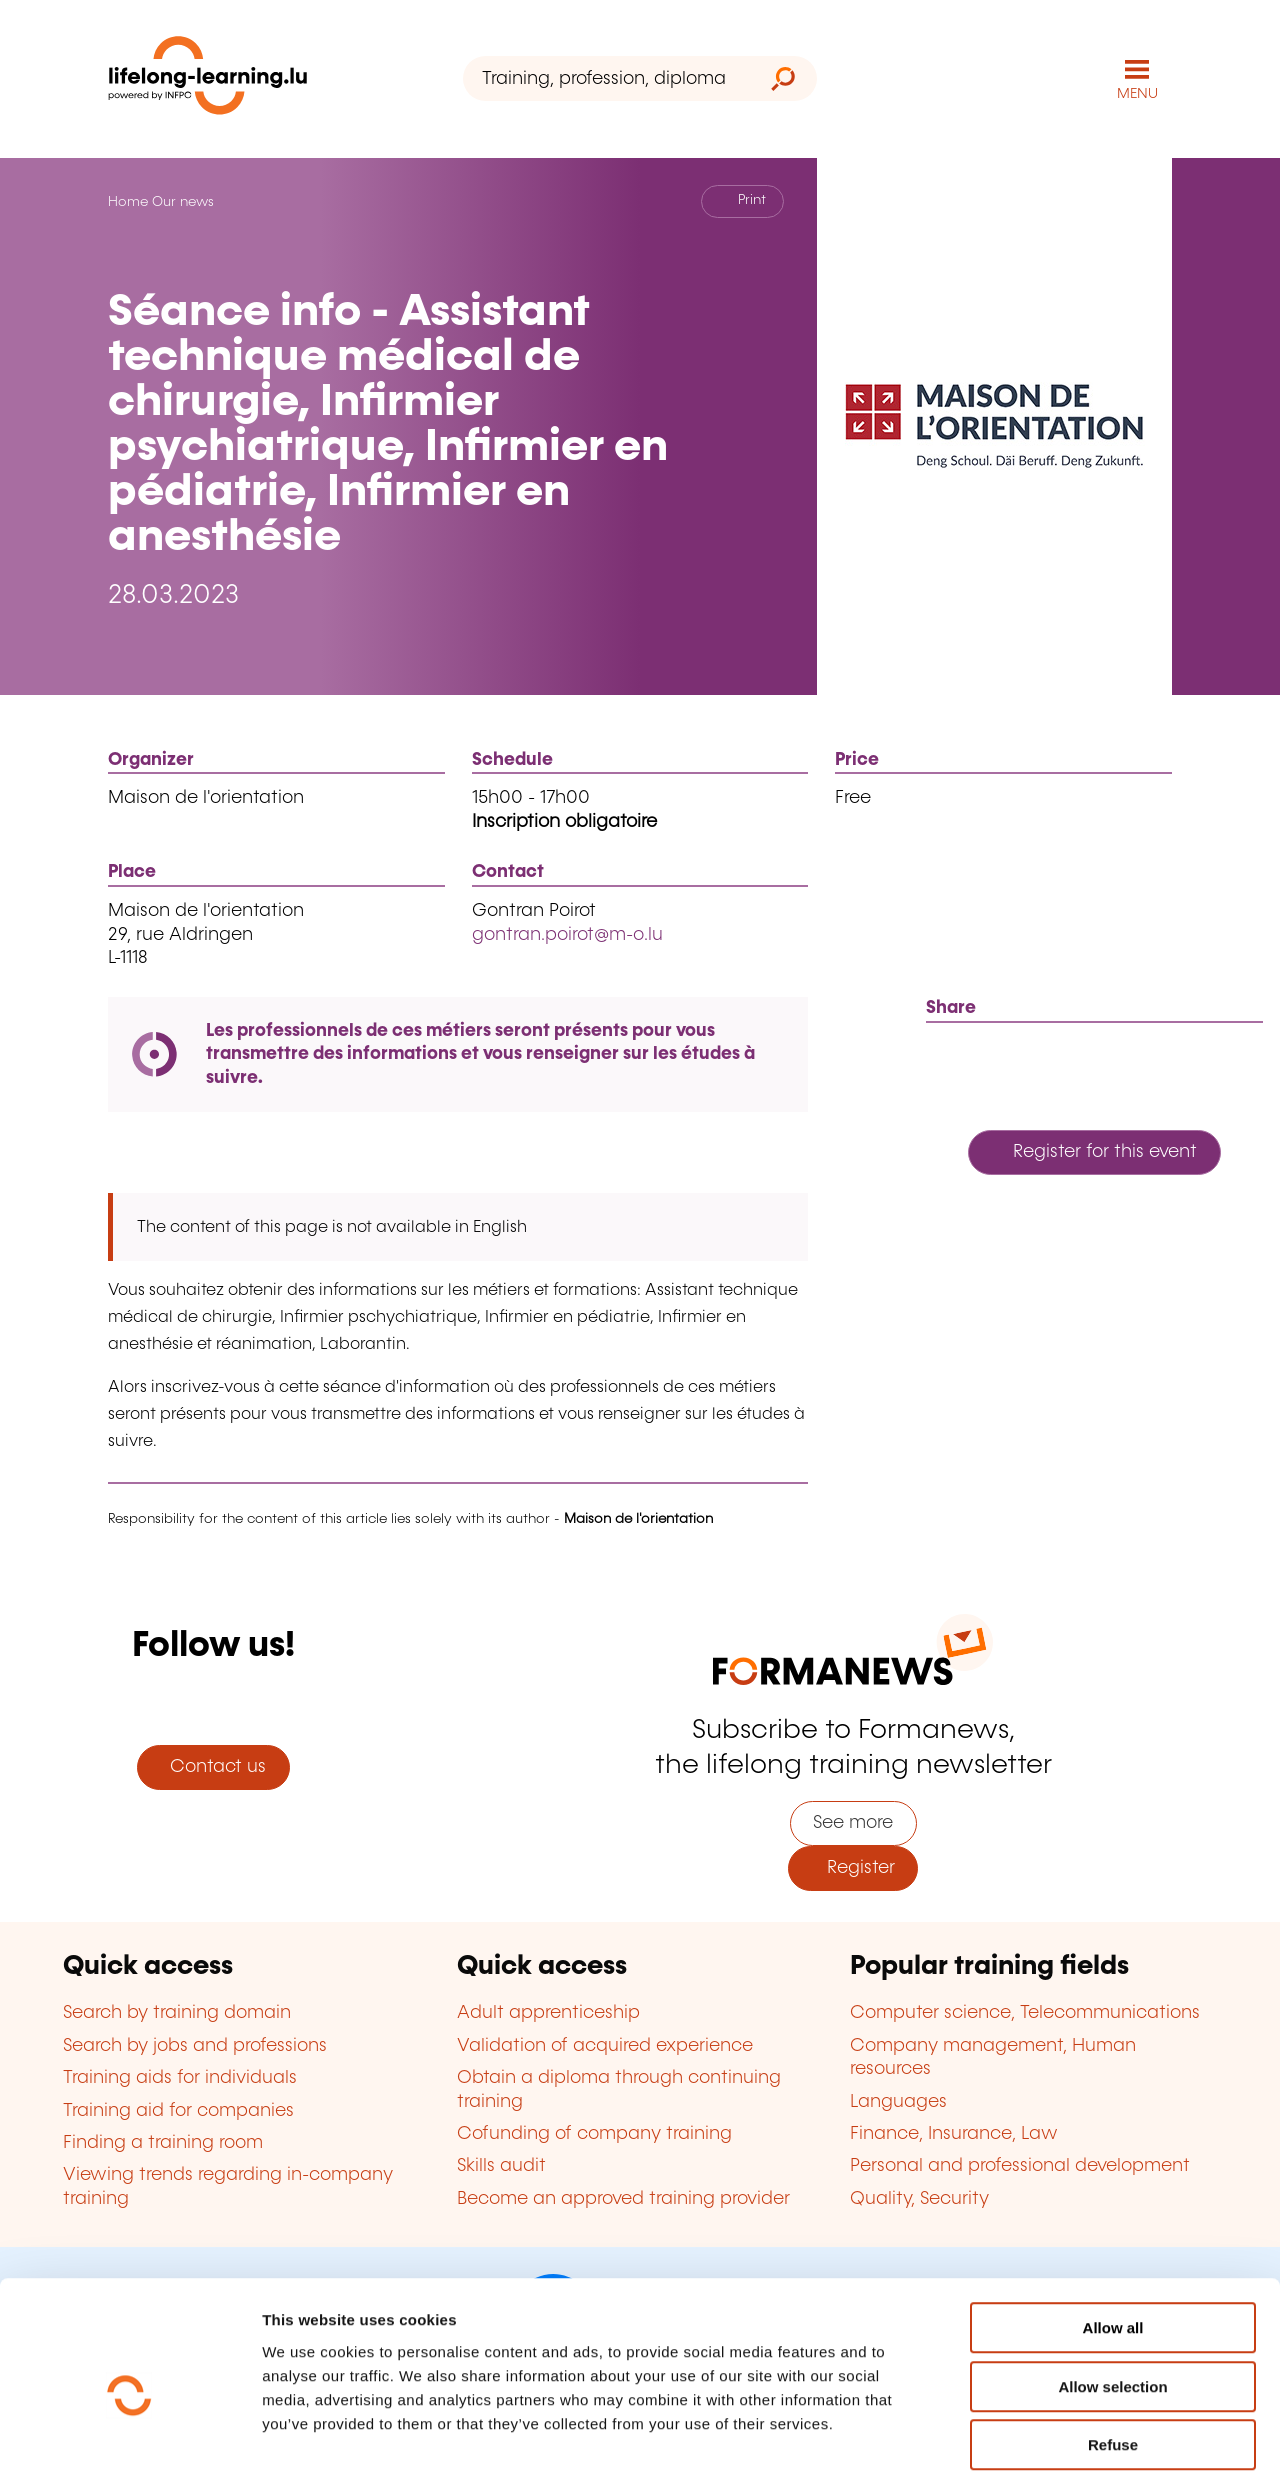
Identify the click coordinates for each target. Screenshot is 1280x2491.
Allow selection (1112, 2305)
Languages (898, 2102)
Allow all (1113, 2246)
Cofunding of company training (594, 2134)
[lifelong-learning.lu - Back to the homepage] (208, 79)
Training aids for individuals (180, 2078)
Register (853, 1868)
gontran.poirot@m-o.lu (567, 935)
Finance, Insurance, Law (954, 2134)
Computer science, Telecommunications (1025, 2013)
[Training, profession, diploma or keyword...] (606, 78)
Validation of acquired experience (605, 2046)
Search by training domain (177, 2013)
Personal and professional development (1020, 2166)
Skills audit (501, 2166)
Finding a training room (163, 2143)
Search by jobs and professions (195, 2046)
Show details (1053, 2451)
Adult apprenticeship (548, 2013)
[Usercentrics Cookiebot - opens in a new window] (129, 2452)
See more (853, 1823)
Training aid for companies (178, 2111)
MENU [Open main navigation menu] (1137, 94)
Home (128, 202)
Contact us (213, 1767)
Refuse (1113, 2363)
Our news (183, 202)
